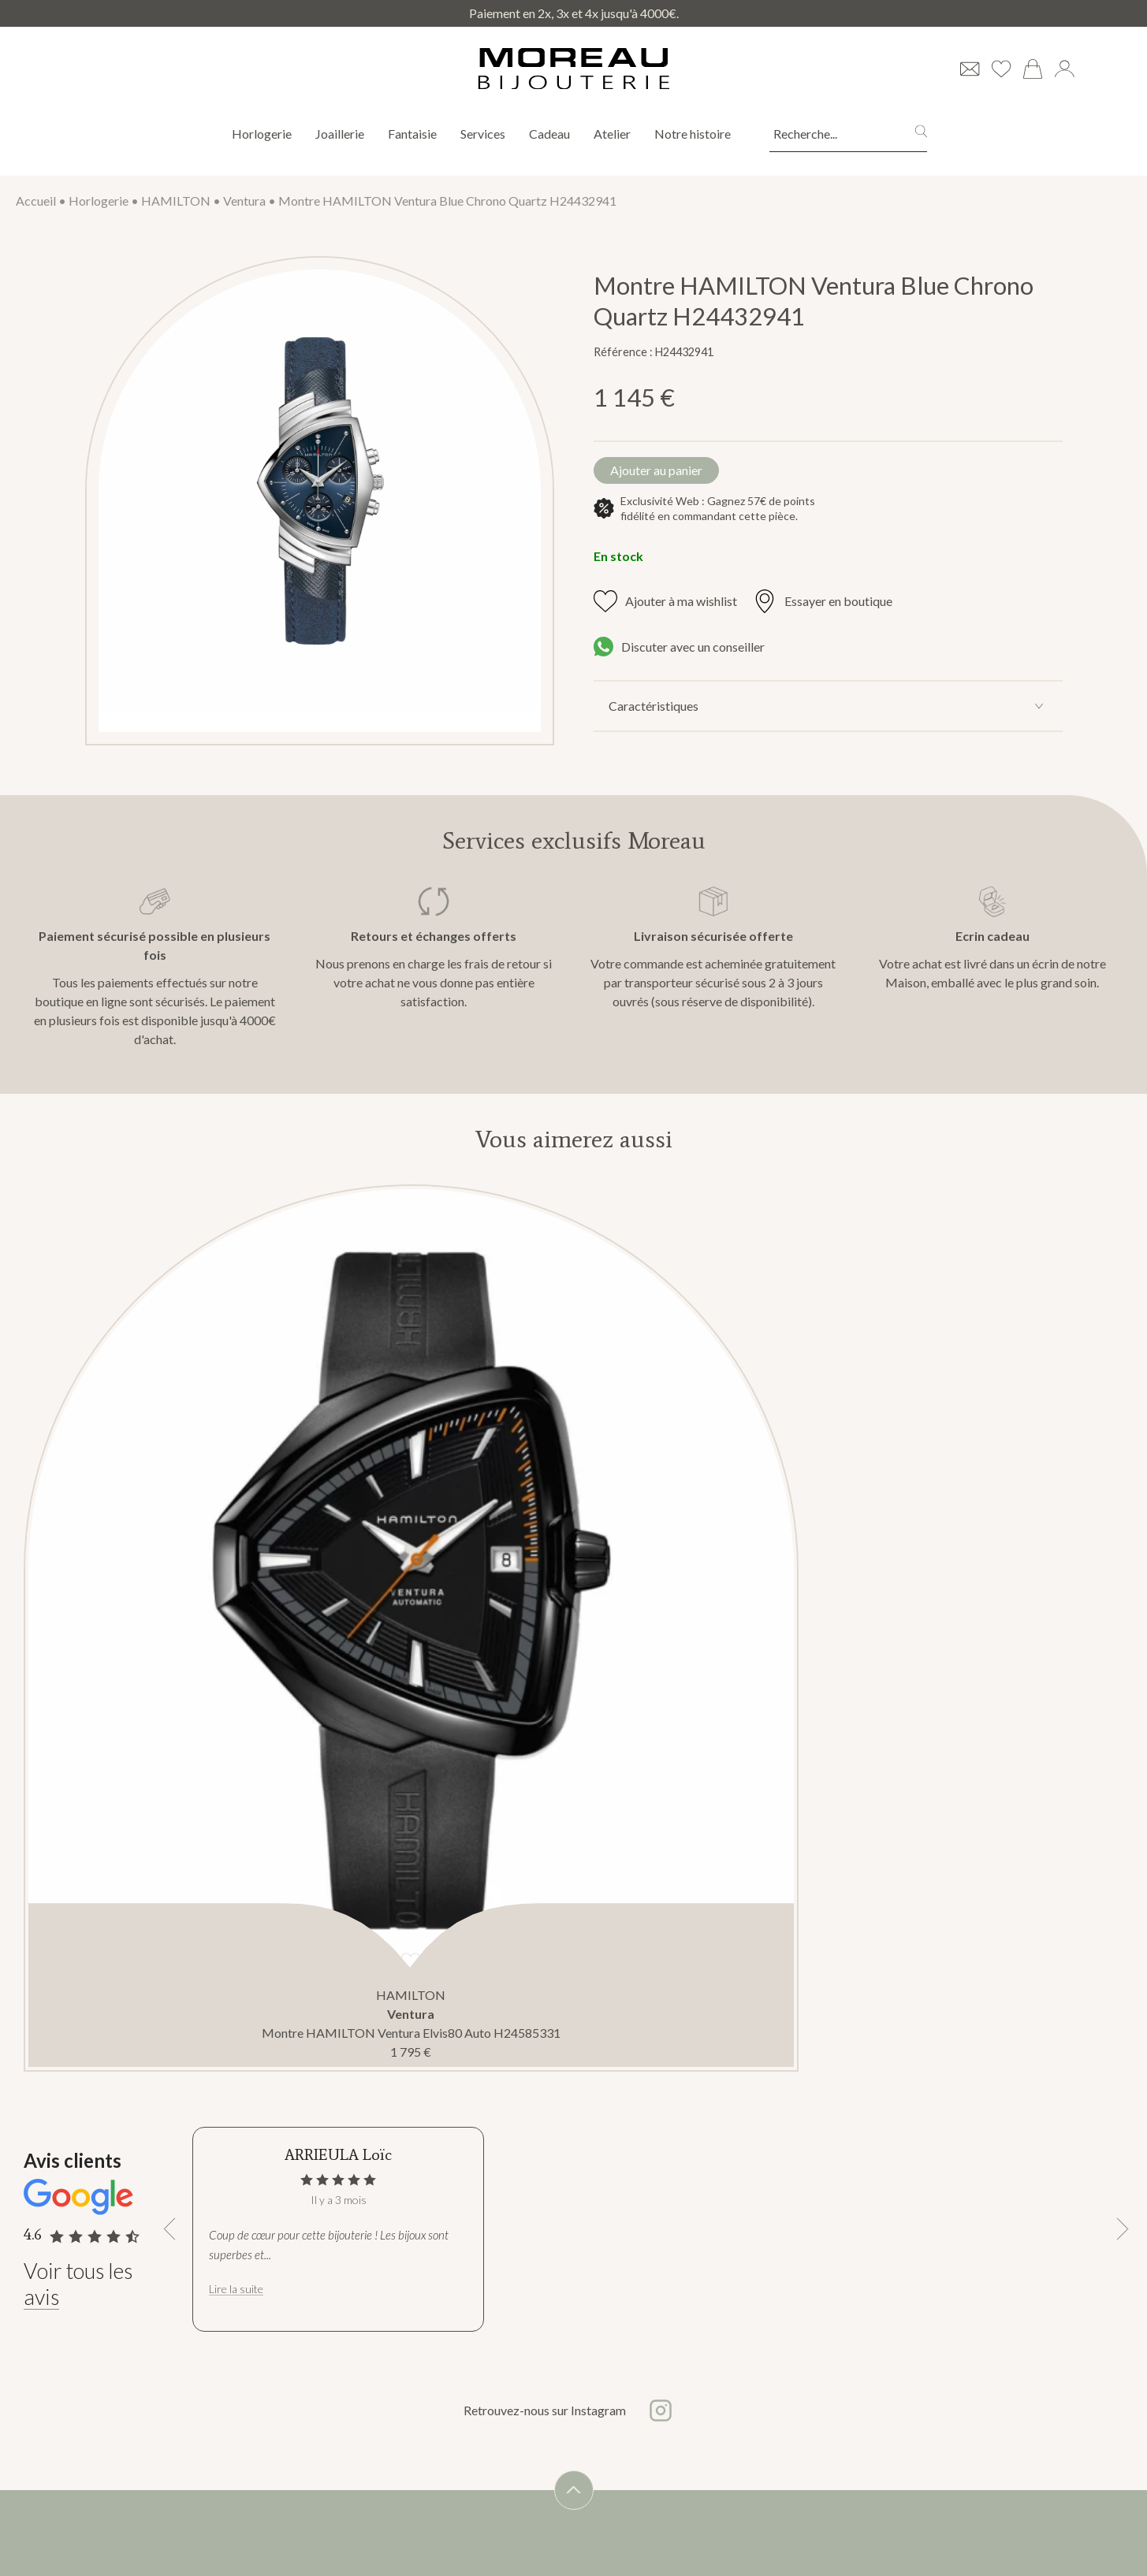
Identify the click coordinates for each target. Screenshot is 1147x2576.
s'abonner (701, 2540)
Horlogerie (262, 133)
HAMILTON (175, 200)
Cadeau (549, 133)
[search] (921, 134)
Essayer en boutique (822, 607)
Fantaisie (412, 133)
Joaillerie (339, 133)
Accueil (36, 200)
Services (482, 133)
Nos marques (162, 2489)
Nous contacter (168, 2547)
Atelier (612, 133)
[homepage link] (573, 68)
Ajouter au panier (670, 473)
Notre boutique (168, 2518)
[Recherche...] (828, 134)
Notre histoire (693, 133)
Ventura (244, 200)
